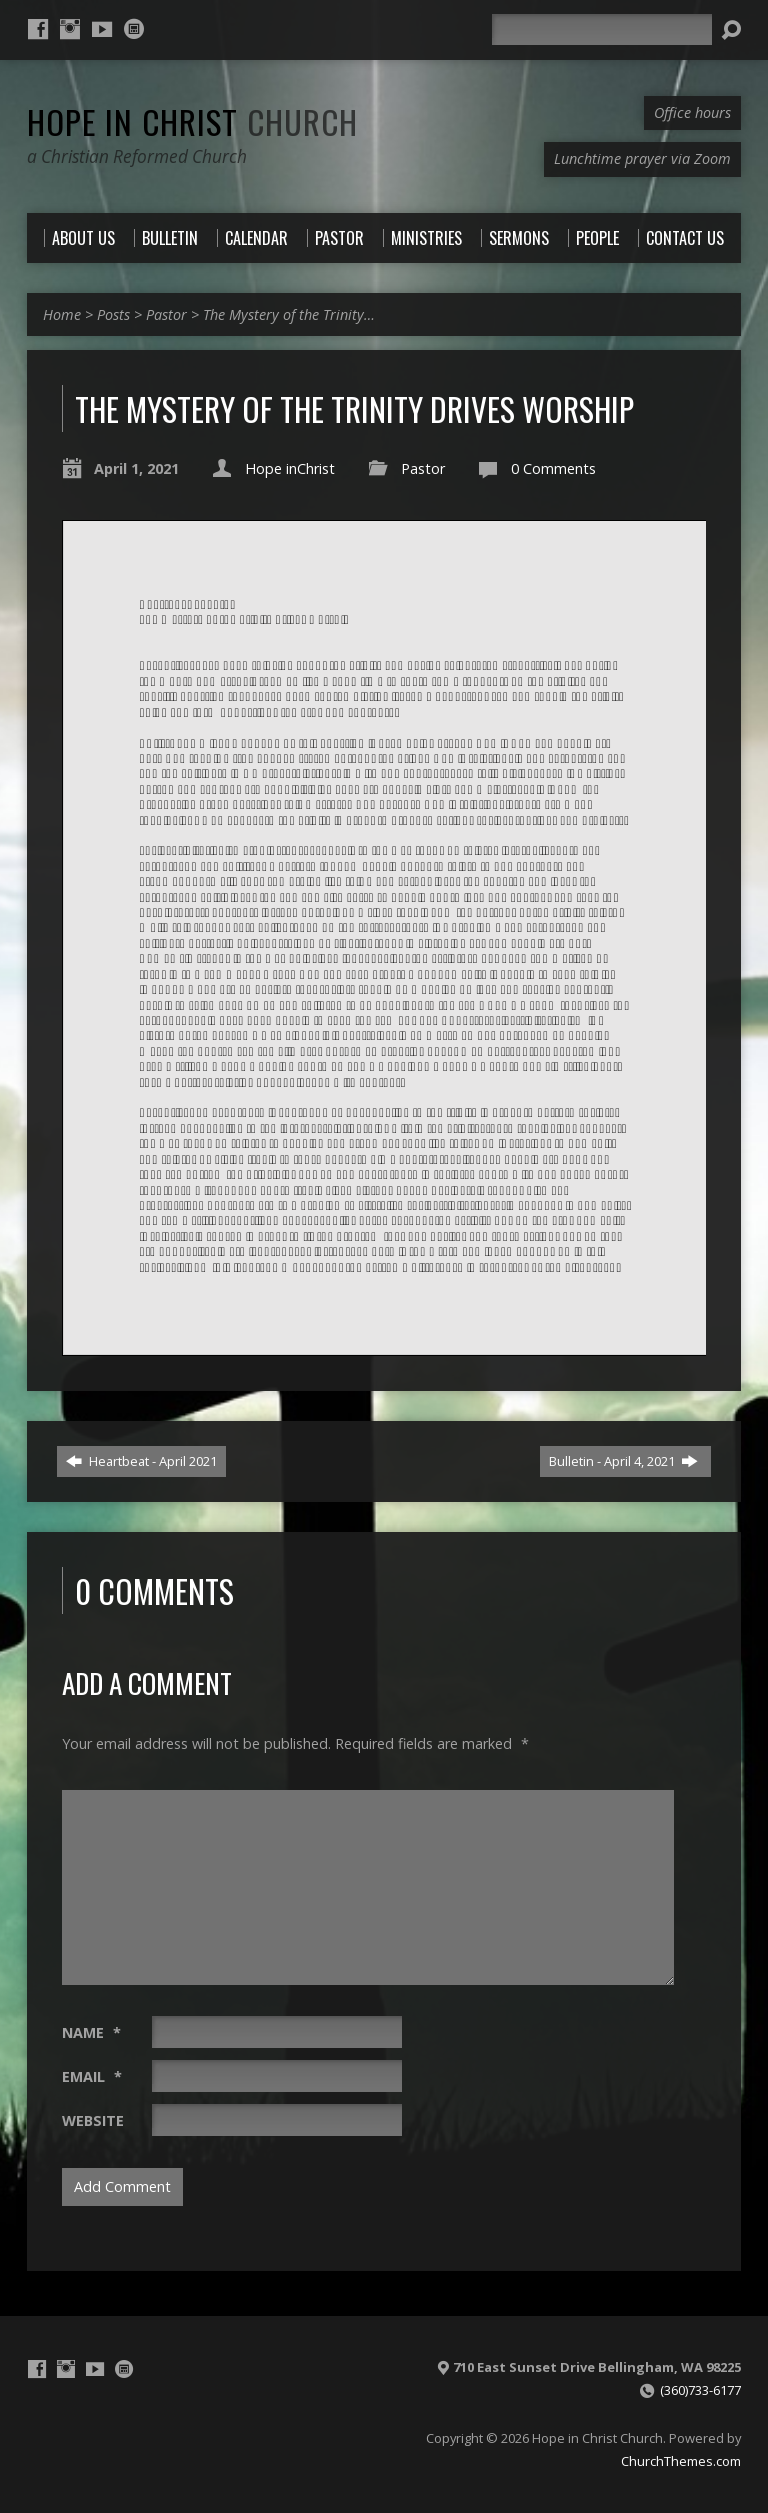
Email (92, 2076)
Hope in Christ (192, 121)
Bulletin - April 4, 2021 (623, 1461)
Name (91, 2032)
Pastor (166, 314)
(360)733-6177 (700, 2390)
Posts (113, 314)
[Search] (602, 29)
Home (62, 314)
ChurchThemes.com (681, 2461)
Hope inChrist (290, 468)
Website (93, 2120)
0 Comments (553, 468)
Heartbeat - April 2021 (141, 1461)
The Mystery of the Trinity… (289, 314)
